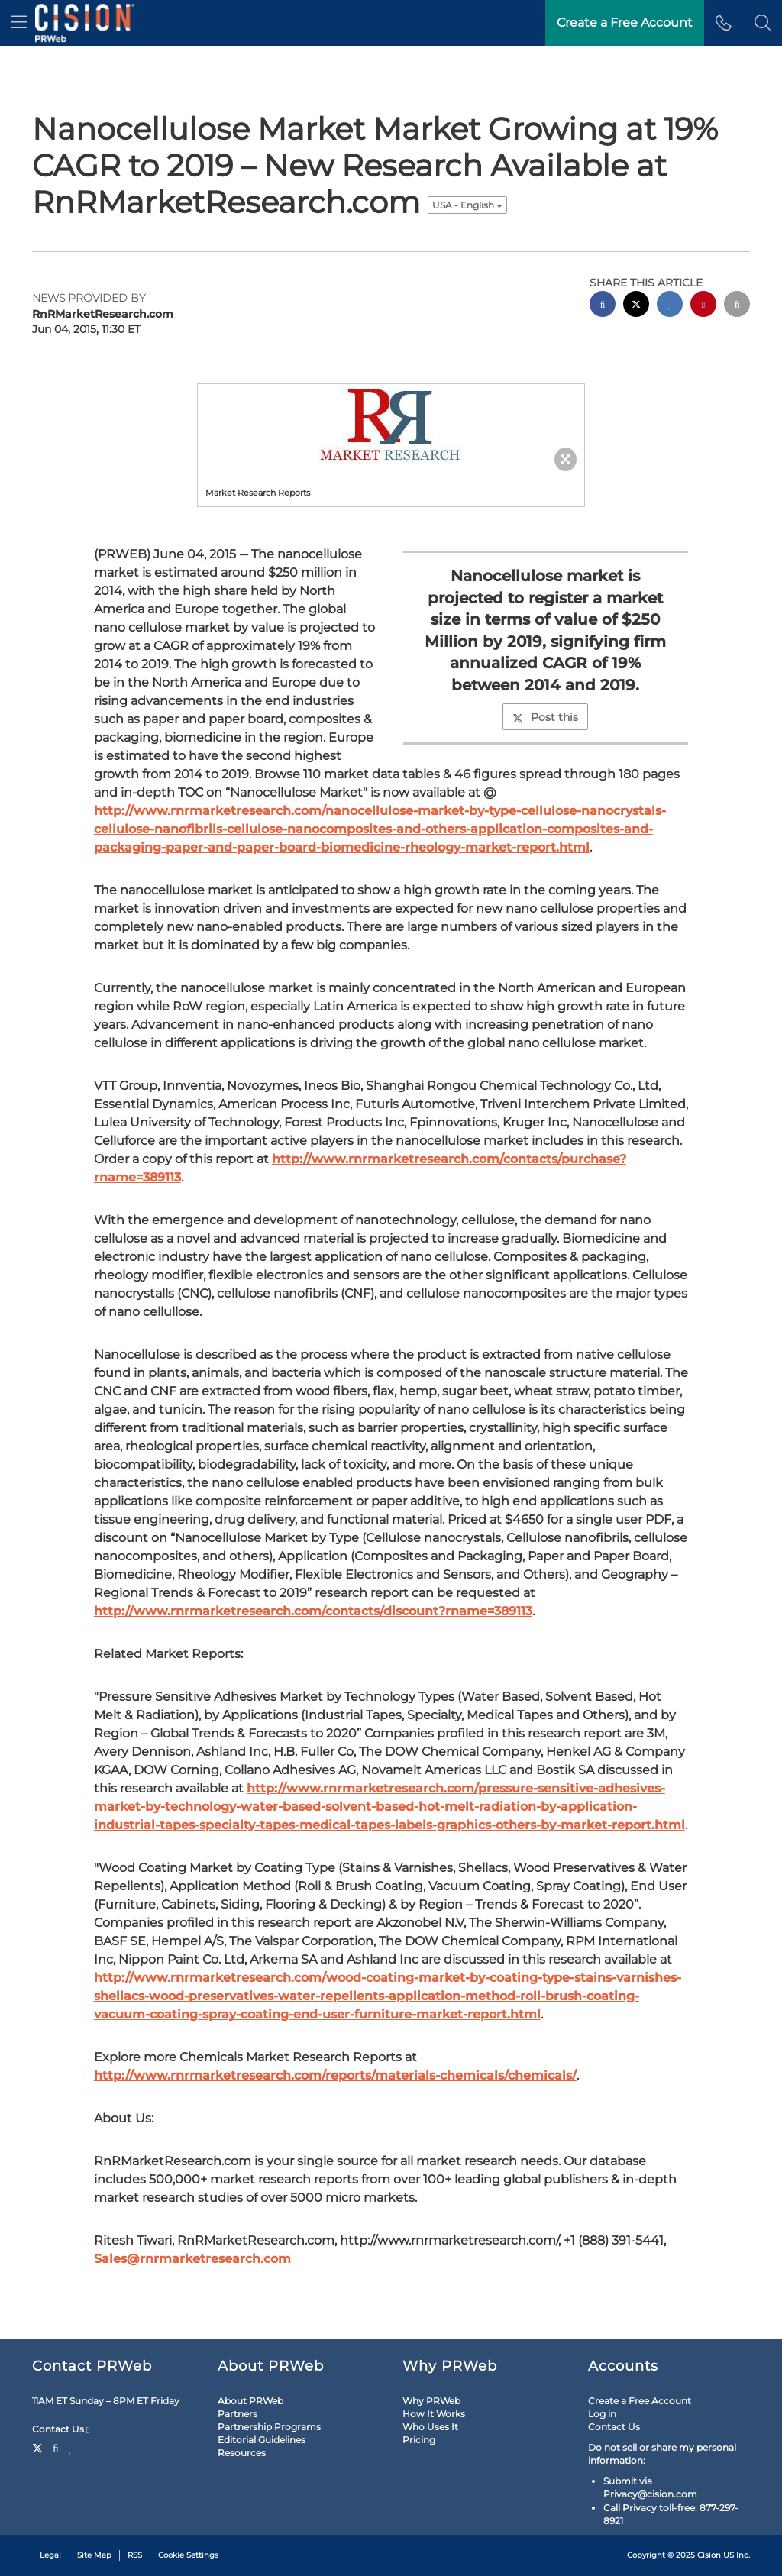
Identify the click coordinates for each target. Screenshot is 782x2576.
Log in (602, 2413)
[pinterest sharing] (703, 306)
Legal (50, 2555)
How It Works (433, 2413)
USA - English (467, 205)
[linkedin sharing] (670, 306)
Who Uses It (430, 2426)
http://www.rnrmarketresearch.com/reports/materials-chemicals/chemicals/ (335, 2075)
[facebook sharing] (603, 306)
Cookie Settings (188, 2555)
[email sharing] (737, 306)
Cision (709, 2555)
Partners (237, 2413)
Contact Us (60, 2429)
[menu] (19, 23)
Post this (545, 717)
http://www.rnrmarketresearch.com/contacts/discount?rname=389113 (313, 1611)
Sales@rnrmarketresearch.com (192, 2258)
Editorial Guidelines (261, 2439)
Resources (242, 2452)
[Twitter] (39, 2447)
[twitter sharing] (636, 306)
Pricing (418, 2439)
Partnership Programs (269, 2426)
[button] (762, 23)
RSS (135, 2555)
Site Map (94, 2555)
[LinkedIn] (70, 2447)
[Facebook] (56, 2447)
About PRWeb (250, 2400)
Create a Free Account (639, 2400)
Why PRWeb (431, 2400)
